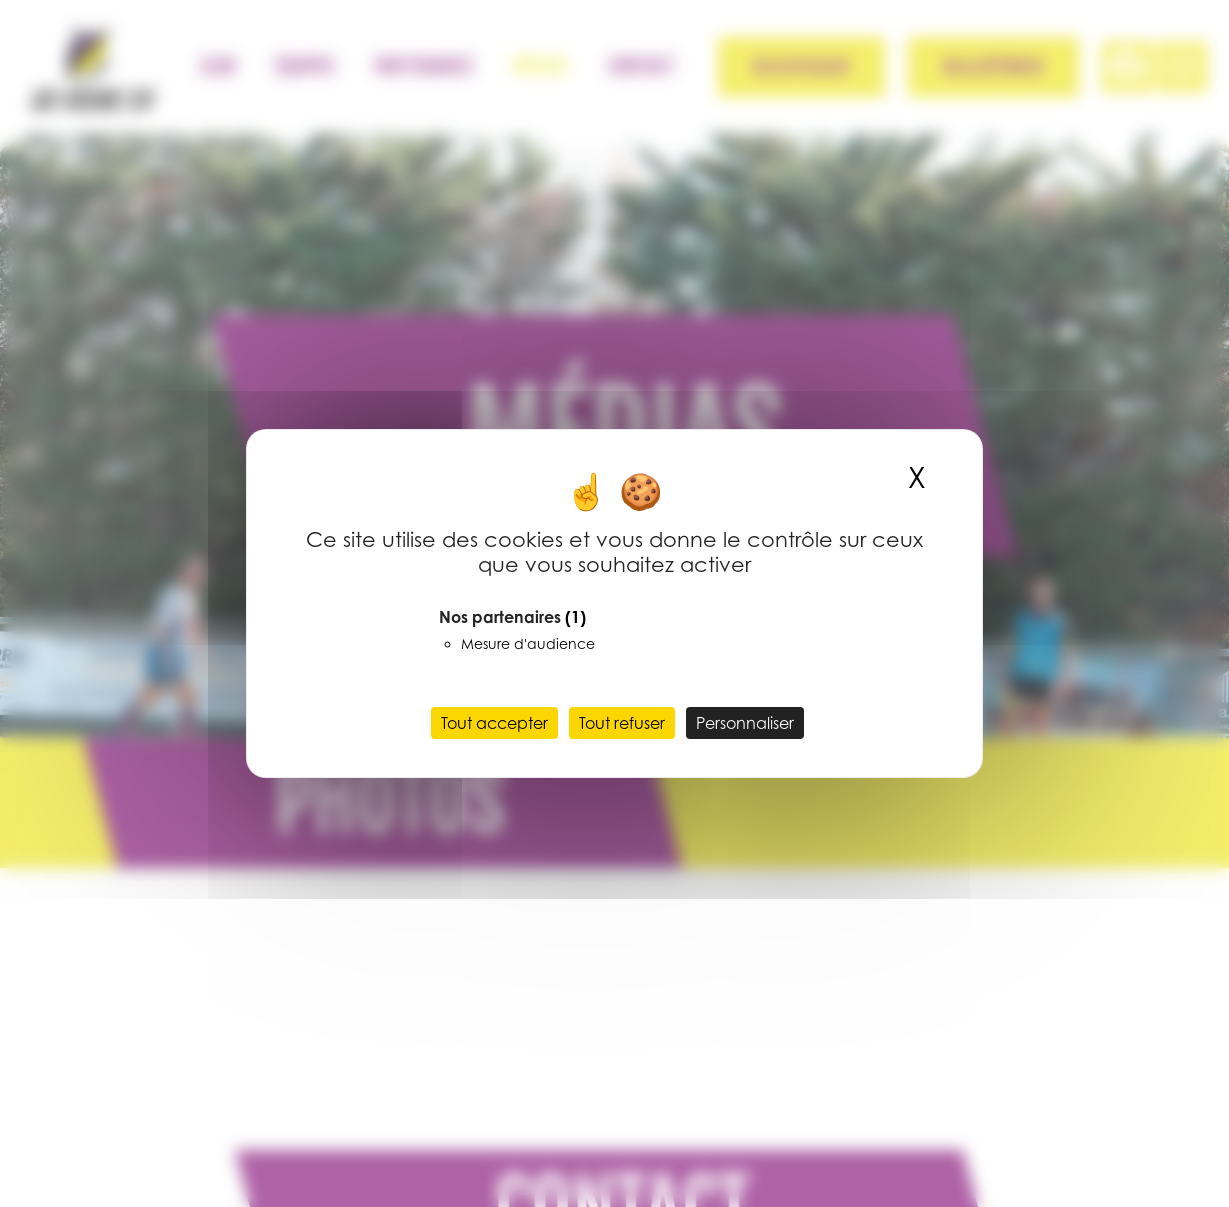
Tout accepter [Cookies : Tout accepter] (494, 723)
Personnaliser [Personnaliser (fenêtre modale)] (745, 723)
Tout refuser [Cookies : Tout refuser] (622, 723)
